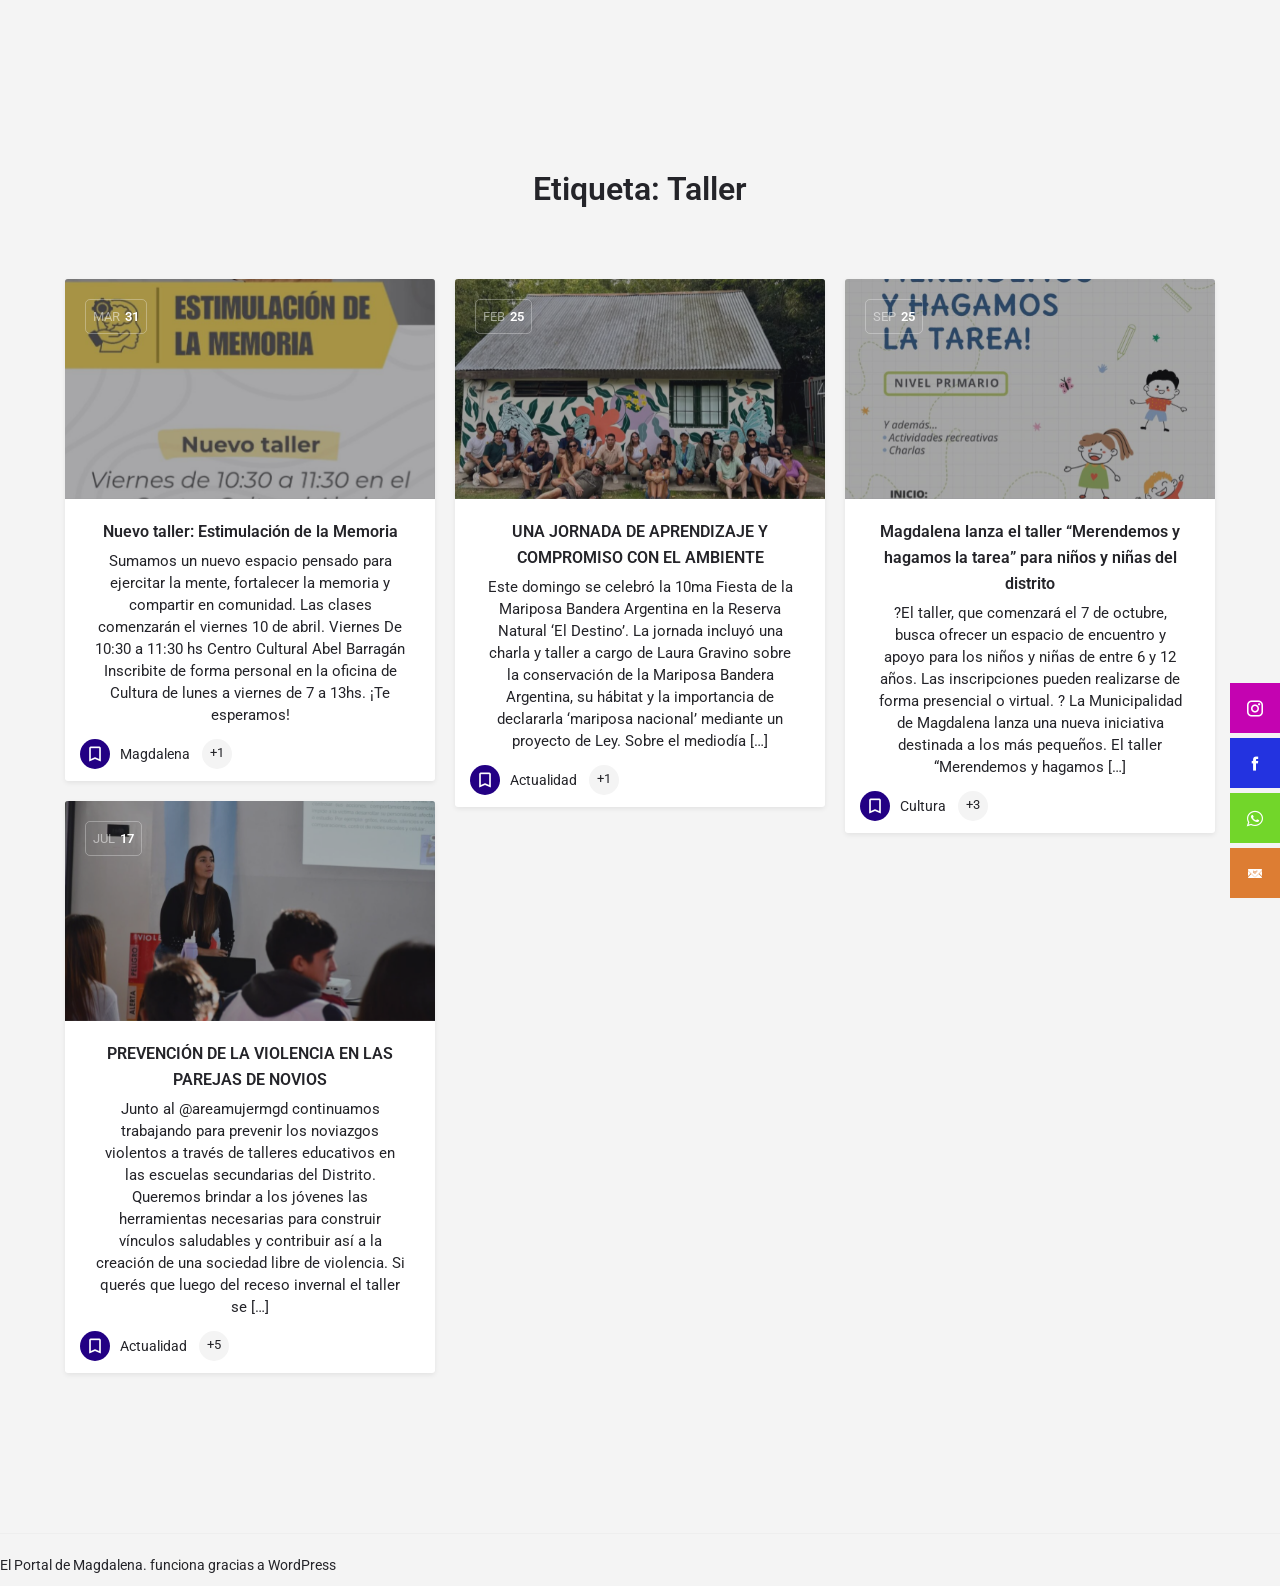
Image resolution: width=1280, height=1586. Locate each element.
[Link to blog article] (250, 389)
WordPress (302, 1565)
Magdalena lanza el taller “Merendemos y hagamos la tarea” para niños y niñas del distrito (1030, 557)
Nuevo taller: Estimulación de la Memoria (250, 531)
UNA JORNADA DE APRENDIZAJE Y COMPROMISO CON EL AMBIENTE (640, 544)
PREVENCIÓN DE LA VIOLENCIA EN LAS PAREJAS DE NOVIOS (250, 1066)
